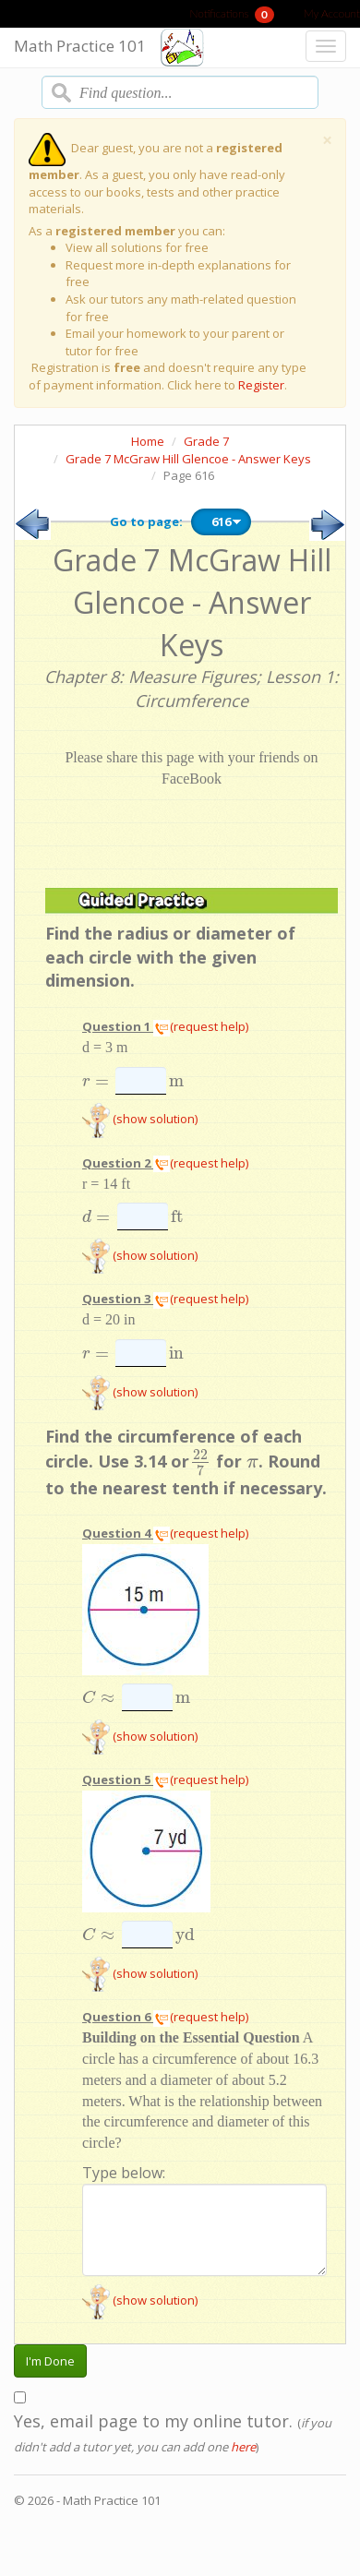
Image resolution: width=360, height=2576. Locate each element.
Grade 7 (206, 441)
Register (261, 385)
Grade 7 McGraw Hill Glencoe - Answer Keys (188, 458)
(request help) (200, 1026)
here (243, 2446)
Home (147, 441)
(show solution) (140, 1118)
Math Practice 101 (80, 45)
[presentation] (95, 1081)
